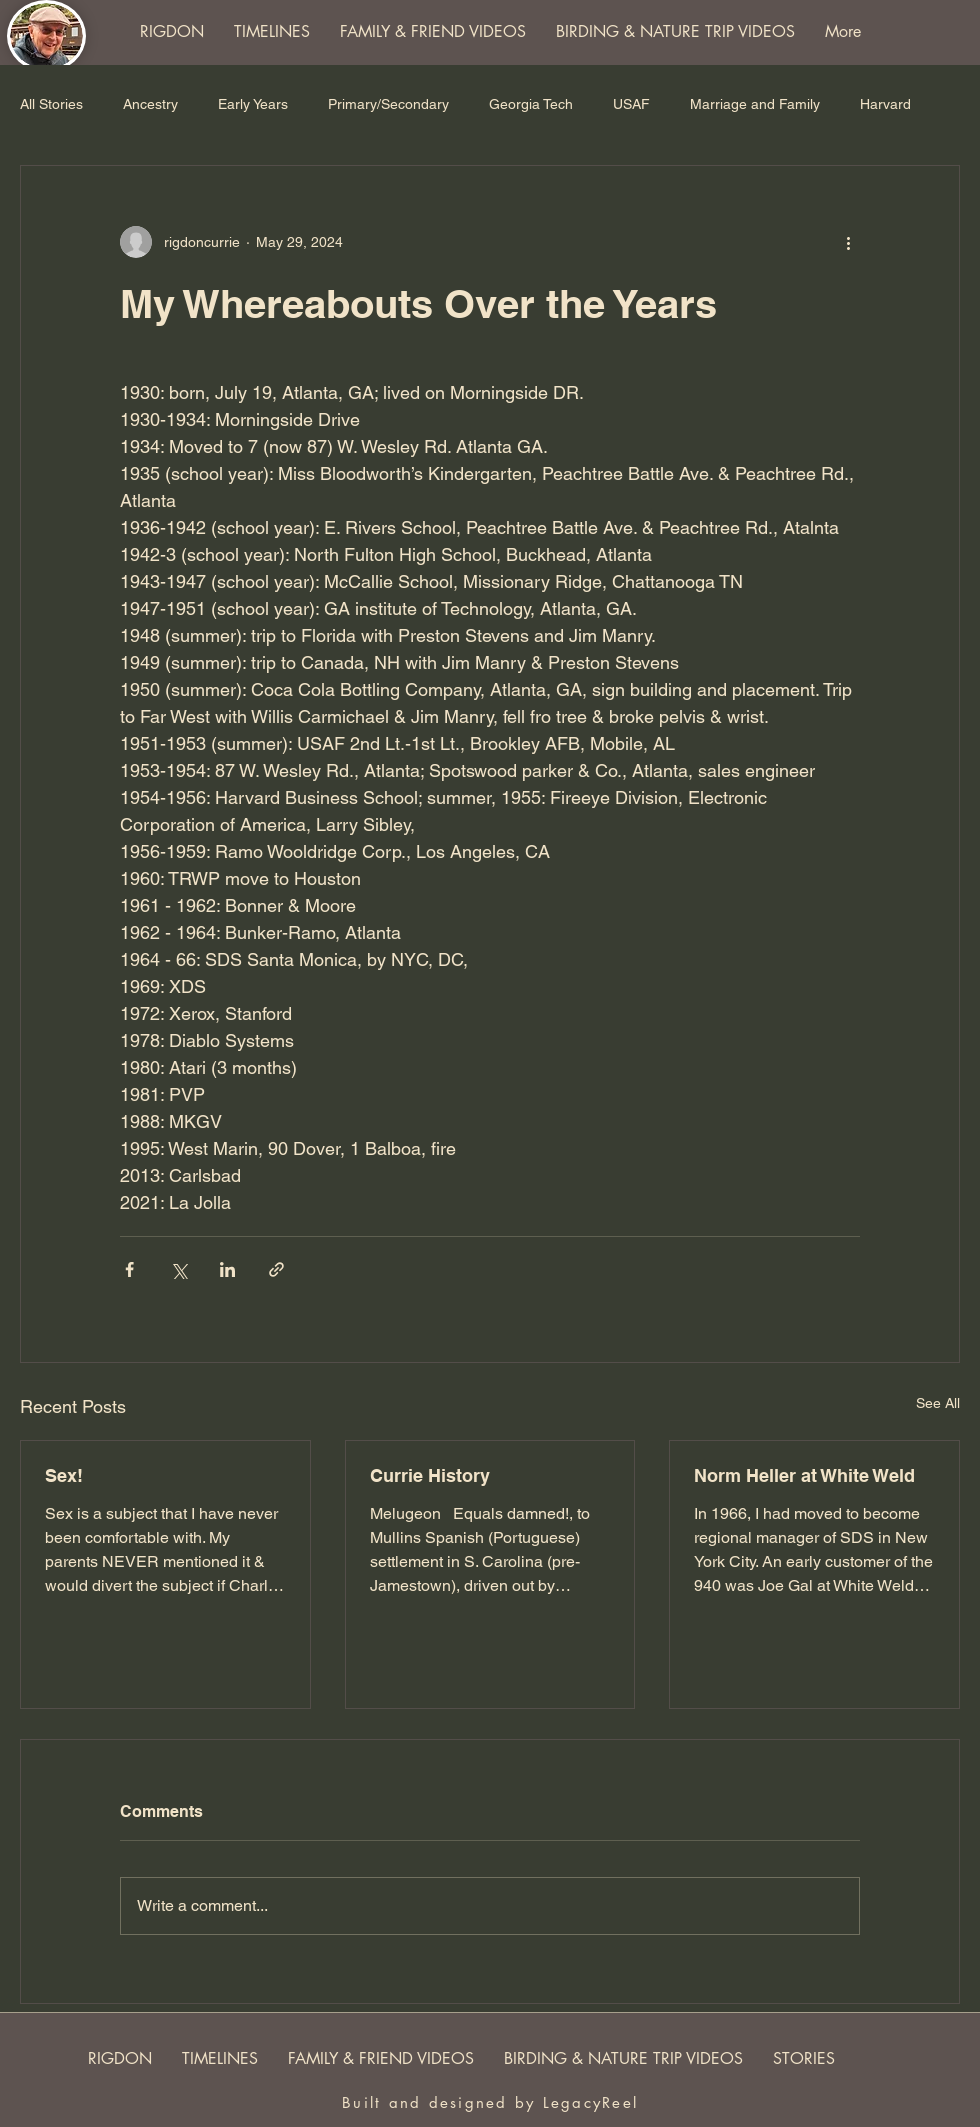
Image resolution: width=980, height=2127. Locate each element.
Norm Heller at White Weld (804, 1475)
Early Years (253, 104)
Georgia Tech (531, 104)
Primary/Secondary (388, 104)
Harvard (885, 104)
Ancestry (150, 104)
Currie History (430, 1475)
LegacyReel (591, 2102)
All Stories (51, 104)
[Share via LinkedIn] (227, 1269)
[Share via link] (276, 1269)
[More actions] (848, 242)
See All (938, 1403)
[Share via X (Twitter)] (178, 1269)
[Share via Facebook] (129, 1269)
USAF (631, 104)
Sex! (64, 1475)
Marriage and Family (755, 104)
